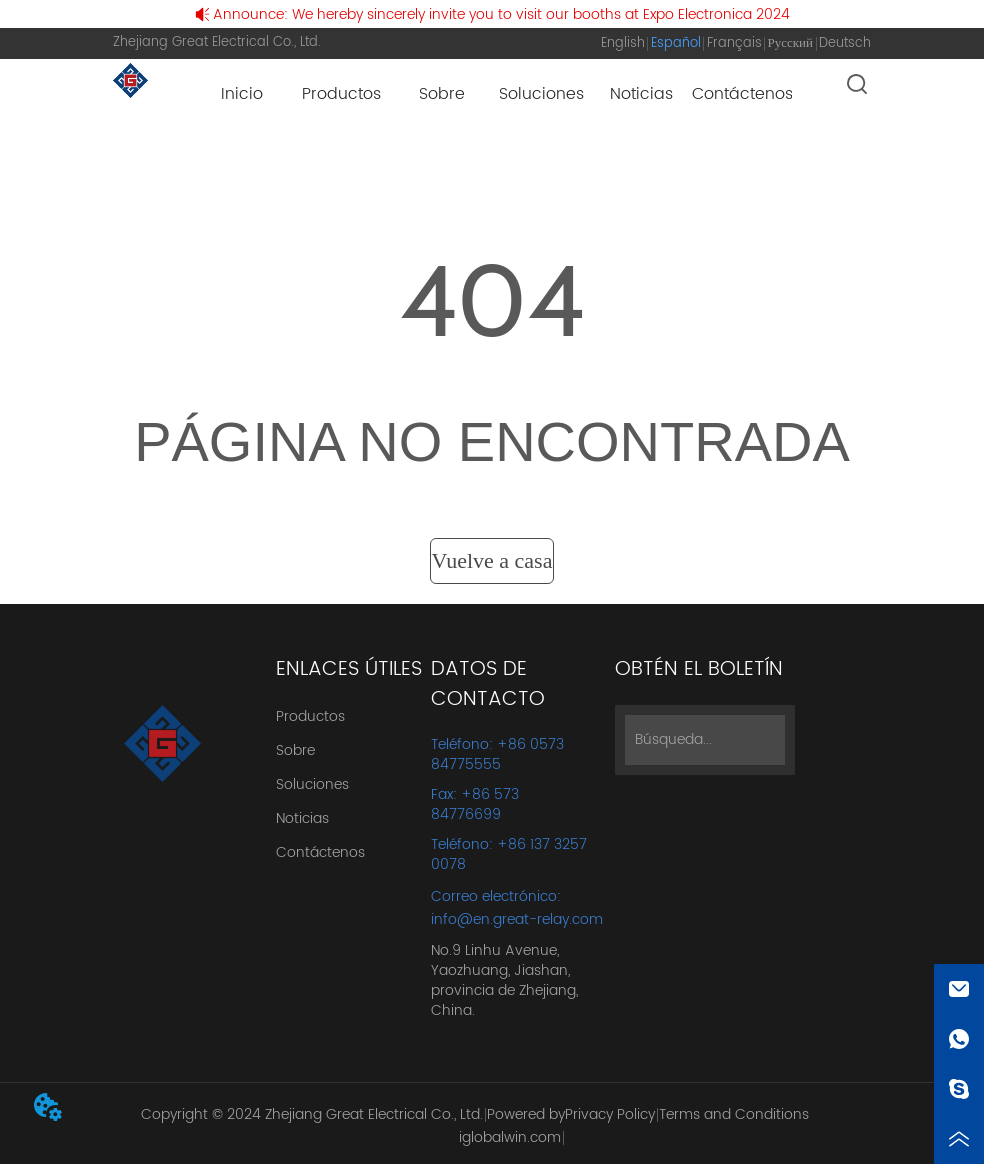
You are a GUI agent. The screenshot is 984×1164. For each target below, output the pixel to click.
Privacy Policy (610, 1114)
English (623, 43)
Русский (791, 43)
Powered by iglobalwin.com (512, 1126)
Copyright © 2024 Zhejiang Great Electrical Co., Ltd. (312, 1114)
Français (734, 43)
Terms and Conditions (734, 1114)
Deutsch (845, 43)
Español (676, 43)
